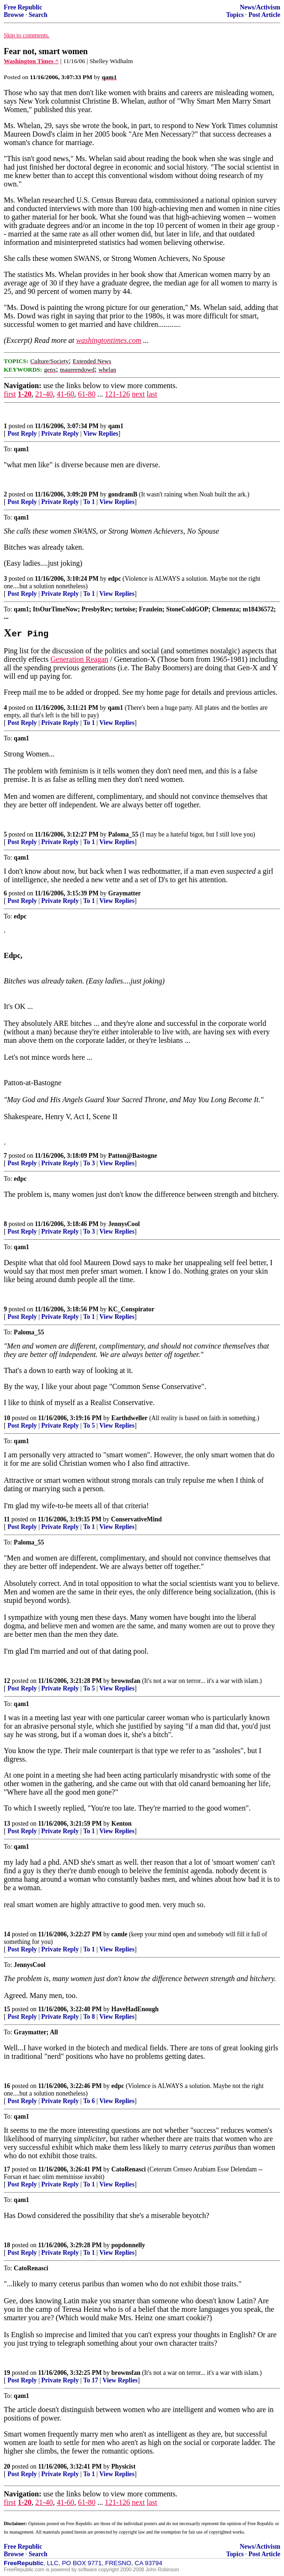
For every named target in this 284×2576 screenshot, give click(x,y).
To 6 (89, 2101)
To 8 (89, 2016)
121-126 (117, 394)
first (10, 394)
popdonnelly (128, 2245)
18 (7, 2245)
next (138, 394)
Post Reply (22, 433)
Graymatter (124, 893)
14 (7, 1934)
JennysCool (124, 1223)
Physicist (123, 2466)
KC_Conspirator (131, 1309)
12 (7, 1680)
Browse (14, 14)
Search (38, 14)
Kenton (121, 1823)
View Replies (100, 433)
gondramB (122, 494)
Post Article (264, 14)
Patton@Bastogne (132, 1155)
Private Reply (60, 433)
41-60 (65, 394)
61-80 (86, 394)
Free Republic (23, 7)
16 (7, 2085)
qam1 (115, 426)
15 (7, 2009)
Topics (235, 14)
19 (7, 2372)
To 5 (89, 1425)
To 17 (90, 2380)
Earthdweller (129, 1418)
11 (7, 1519)
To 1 (89, 501)
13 (7, 1823)
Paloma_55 (123, 834)
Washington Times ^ (31, 61)
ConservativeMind (136, 1519)
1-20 (25, 394)
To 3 (89, 1163)
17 (7, 2169)
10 (7, 1418)
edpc (114, 578)
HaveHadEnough (134, 2009)
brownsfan (126, 1680)
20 (7, 2466)
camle (119, 1934)
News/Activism (260, 7)
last (152, 394)
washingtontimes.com (108, 340)
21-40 (44, 394)
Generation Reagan (79, 659)
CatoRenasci (128, 2169)
